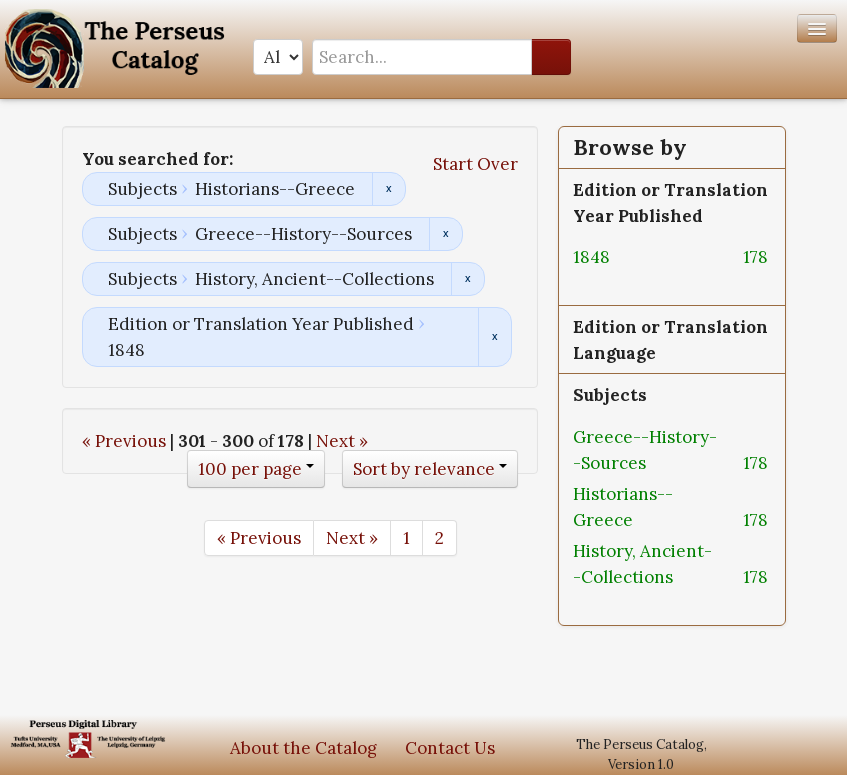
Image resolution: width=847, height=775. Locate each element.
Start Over (475, 164)
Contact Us (450, 748)
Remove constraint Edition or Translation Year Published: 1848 (494, 337)
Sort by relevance (424, 469)
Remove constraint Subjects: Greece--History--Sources (445, 234)
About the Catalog (303, 748)
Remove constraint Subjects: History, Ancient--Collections (467, 279)
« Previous (124, 441)
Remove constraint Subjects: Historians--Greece (388, 189)
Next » (342, 441)
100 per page (250, 469)
